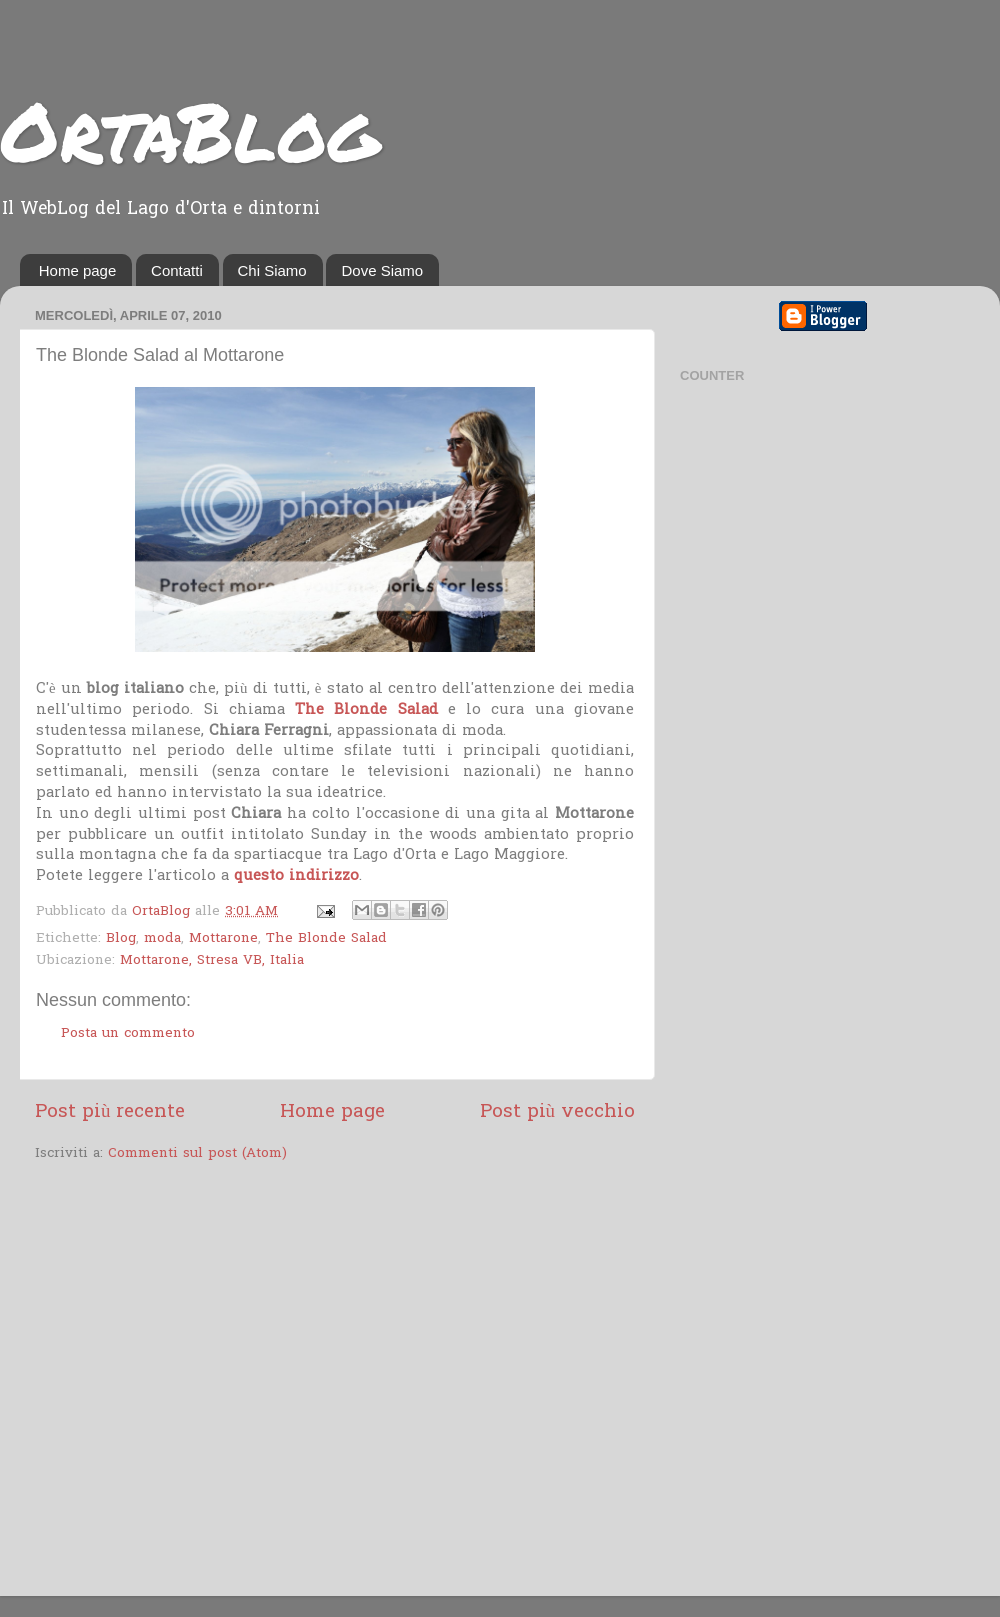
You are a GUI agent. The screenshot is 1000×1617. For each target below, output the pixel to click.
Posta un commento (128, 1034)
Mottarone (223, 939)
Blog (121, 939)
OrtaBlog (189, 130)
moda (162, 939)
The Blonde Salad (366, 710)
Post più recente (110, 1112)
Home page (78, 270)
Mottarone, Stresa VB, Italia (212, 961)
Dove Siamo (382, 270)
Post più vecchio (557, 1112)
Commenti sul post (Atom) (197, 1154)
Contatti (177, 270)
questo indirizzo (296, 876)
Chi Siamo (272, 270)
